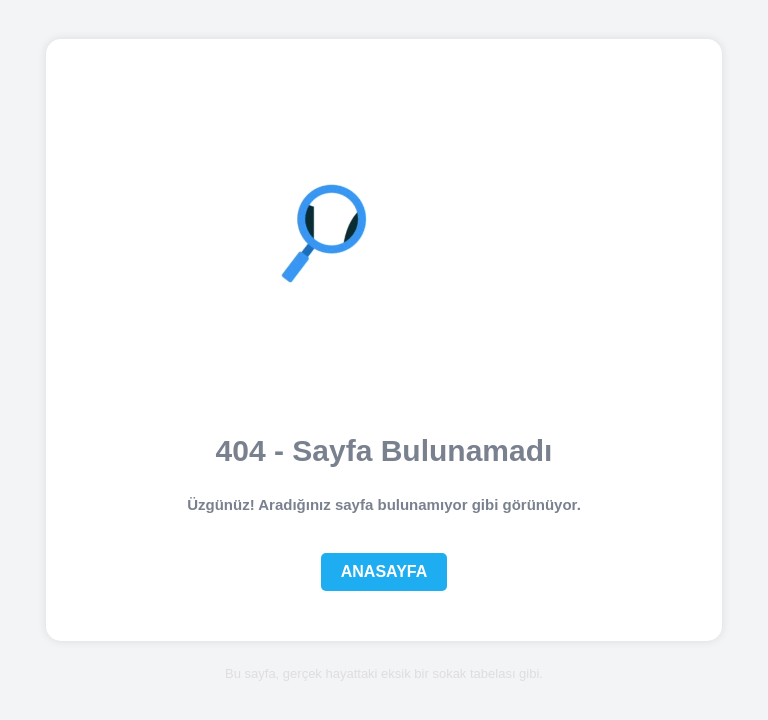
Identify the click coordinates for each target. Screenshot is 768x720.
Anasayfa (384, 571)
